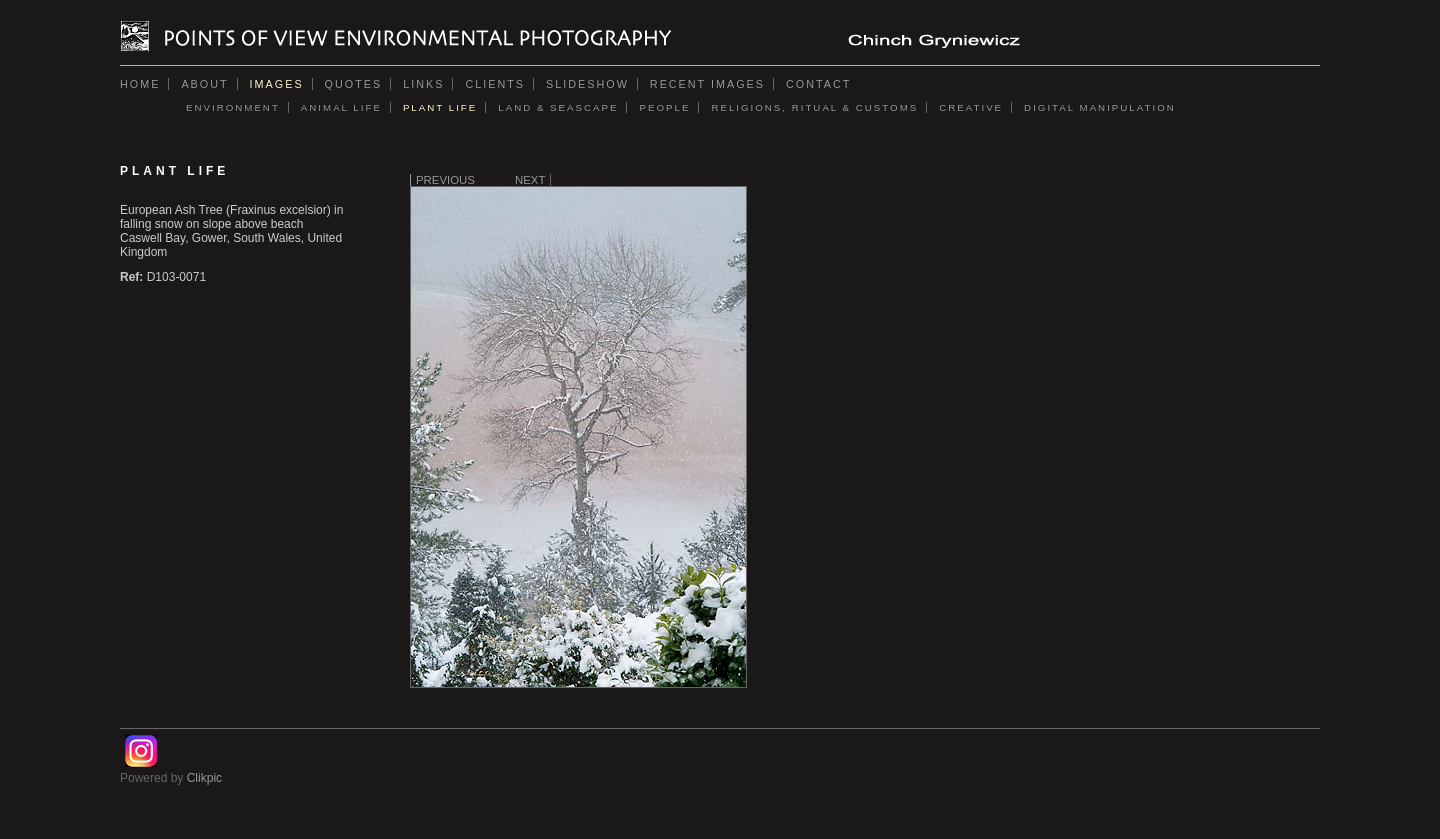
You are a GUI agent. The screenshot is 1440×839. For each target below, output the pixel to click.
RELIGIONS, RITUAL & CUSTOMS (814, 107)
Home (140, 84)
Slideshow (587, 84)
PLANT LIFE (440, 107)
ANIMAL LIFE (341, 107)
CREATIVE (971, 107)
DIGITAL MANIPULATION (1100, 107)
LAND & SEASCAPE (558, 107)
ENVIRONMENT (233, 107)
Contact (818, 84)
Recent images (707, 84)
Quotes (354, 84)
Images (277, 84)
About (204, 84)
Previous (445, 180)
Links (423, 84)
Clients (495, 84)
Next (530, 180)
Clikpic (204, 778)
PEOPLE (664, 107)
